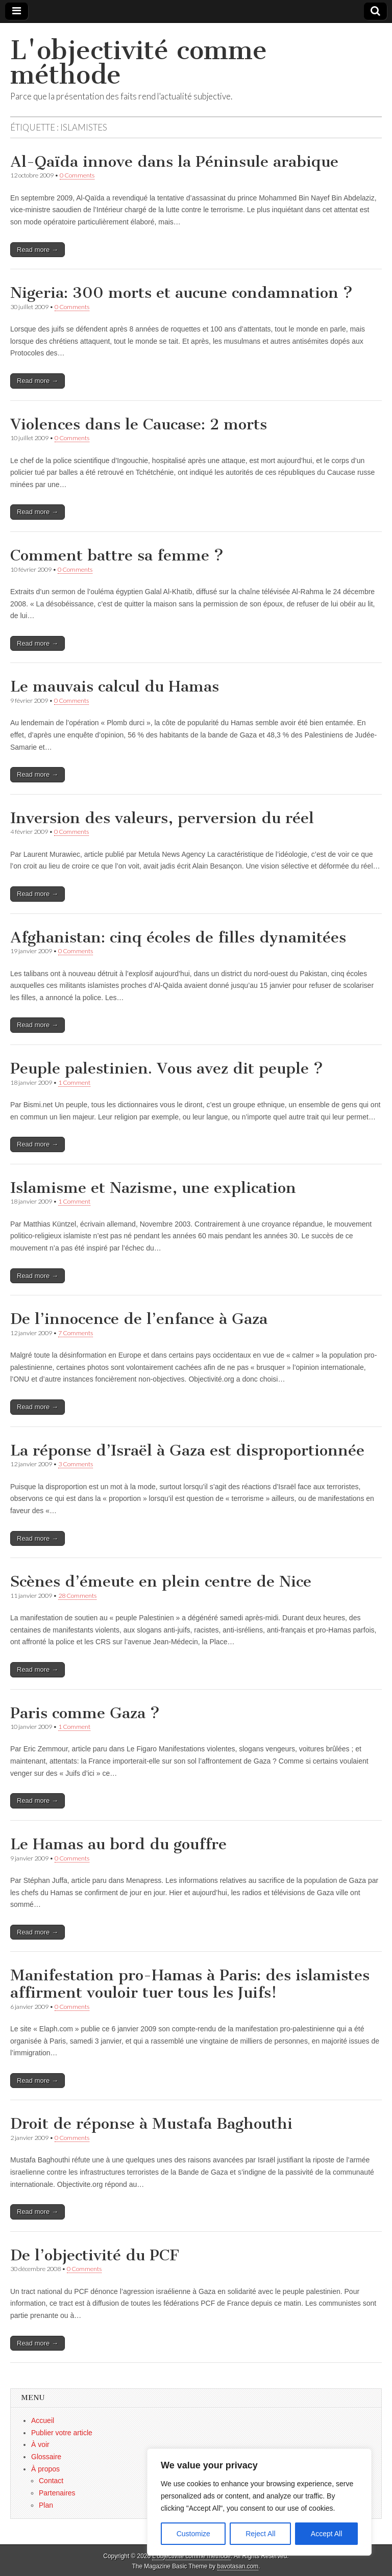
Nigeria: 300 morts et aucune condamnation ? (181, 293)
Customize (193, 2534)
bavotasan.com (238, 2566)
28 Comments (77, 1595)
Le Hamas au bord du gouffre (118, 1844)
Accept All (326, 2534)
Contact (51, 2481)
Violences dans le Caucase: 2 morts (138, 424)
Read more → (37, 249)
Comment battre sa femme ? (117, 555)
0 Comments (77, 175)
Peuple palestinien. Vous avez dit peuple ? (166, 1068)
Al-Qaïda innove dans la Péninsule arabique (174, 161)
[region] (259, 2502)
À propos (45, 2469)
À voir (40, 2444)
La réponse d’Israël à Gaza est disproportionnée (187, 1450)
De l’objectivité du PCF (94, 2255)
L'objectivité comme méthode (138, 62)
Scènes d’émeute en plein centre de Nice (160, 1581)
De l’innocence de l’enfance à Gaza (138, 1319)
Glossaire (46, 2457)
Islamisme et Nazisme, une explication (153, 1188)
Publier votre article (61, 2433)
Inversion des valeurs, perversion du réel (162, 818)
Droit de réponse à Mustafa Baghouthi (151, 2123)
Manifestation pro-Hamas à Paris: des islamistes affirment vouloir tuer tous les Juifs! (190, 1984)
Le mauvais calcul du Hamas (114, 686)
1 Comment (74, 1082)
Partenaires (57, 2493)
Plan (46, 2505)
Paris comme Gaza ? (85, 1713)
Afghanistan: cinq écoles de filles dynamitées (178, 937)
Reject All (260, 2534)
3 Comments (75, 1464)
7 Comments (75, 1333)
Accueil (42, 2420)
